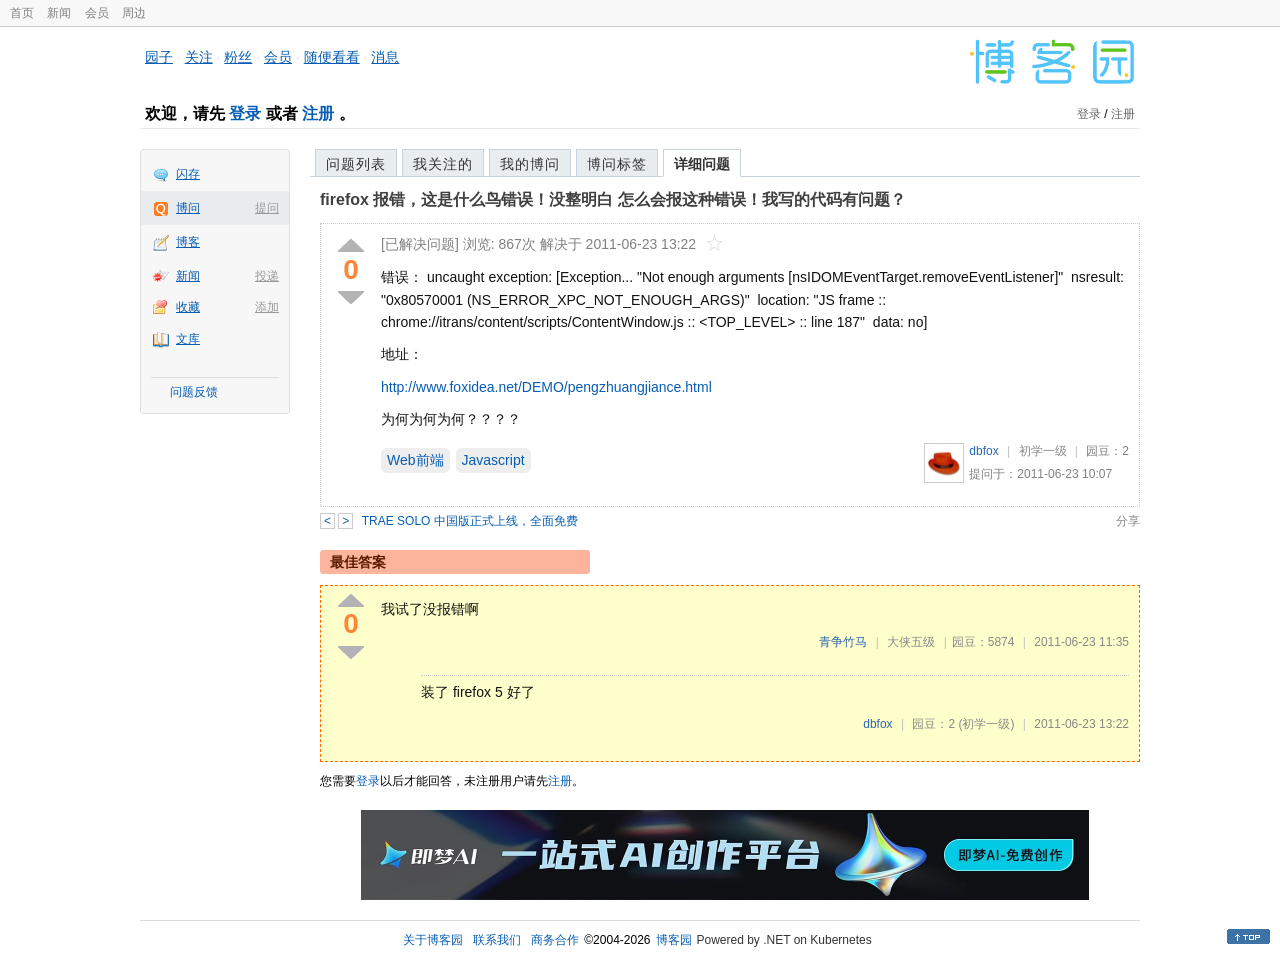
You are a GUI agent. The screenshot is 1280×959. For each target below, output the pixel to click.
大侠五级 (911, 642)
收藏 (188, 307)
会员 (97, 13)
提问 (267, 208)
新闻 (59, 13)
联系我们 (497, 940)
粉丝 (238, 57)
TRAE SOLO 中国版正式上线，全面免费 (470, 521)
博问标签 (617, 164)
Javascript (493, 460)
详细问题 (702, 164)
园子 (159, 57)
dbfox (983, 451)
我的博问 (530, 164)
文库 (188, 339)
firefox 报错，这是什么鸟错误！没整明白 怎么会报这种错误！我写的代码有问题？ (613, 199)
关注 (199, 57)
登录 (245, 113)
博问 (188, 208)
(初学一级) (986, 724)
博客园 (674, 940)
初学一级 (1043, 451)
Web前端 (415, 460)
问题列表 (356, 164)
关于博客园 (433, 940)
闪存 (188, 174)
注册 (318, 113)
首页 (22, 13)
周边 (134, 13)
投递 (267, 276)
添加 (267, 307)
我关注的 (443, 164)
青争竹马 (843, 642)
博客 (188, 242)
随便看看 (332, 57)
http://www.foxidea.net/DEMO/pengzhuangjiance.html (546, 387)
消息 (385, 57)
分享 (1128, 521)
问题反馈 (194, 392)
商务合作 (555, 940)
